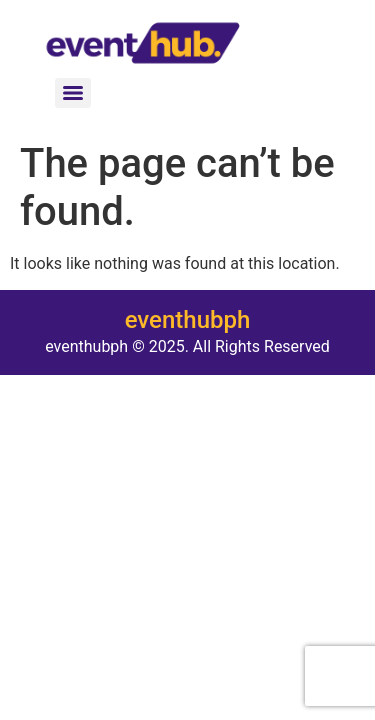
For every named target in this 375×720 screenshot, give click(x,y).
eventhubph (188, 320)
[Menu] (73, 93)
